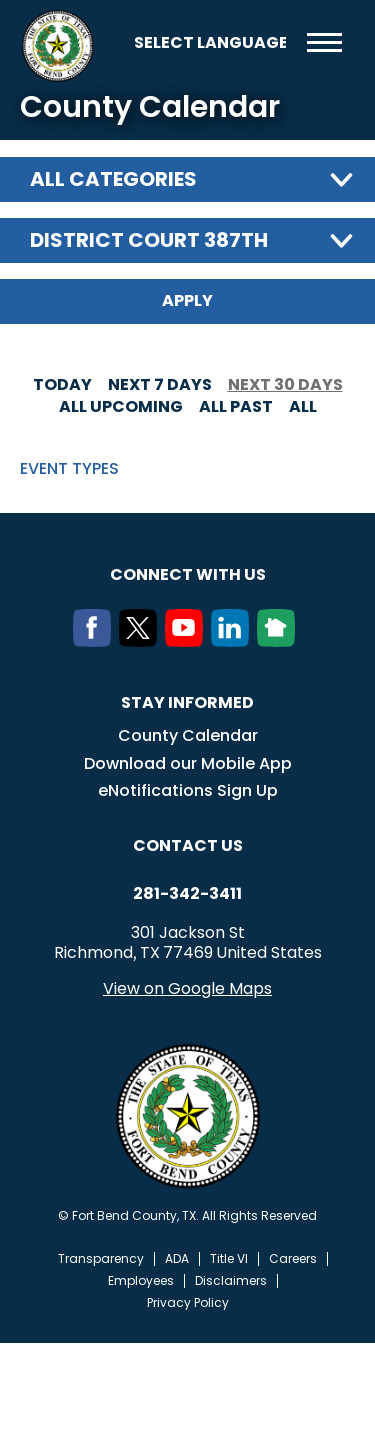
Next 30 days (285, 384)
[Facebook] (96, 641)
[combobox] (187, 179)
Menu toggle (324, 42)
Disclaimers (231, 1281)
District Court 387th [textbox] (149, 240)
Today (62, 384)
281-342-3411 (187, 894)
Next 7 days (160, 384)
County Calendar (188, 735)
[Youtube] (188, 641)
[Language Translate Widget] (210, 42)
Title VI (229, 1259)
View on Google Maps (187, 988)
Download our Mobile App (188, 763)
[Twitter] (142, 641)
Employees (141, 1281)
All (303, 406)
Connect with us (188, 574)
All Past (236, 406)
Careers (293, 1259)
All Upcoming (121, 406)
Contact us (188, 845)
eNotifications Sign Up (188, 790)
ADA (177, 1259)
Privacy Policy (188, 1303)
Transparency (101, 1259)
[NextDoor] (280, 641)
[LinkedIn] (234, 641)
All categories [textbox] (113, 179)
